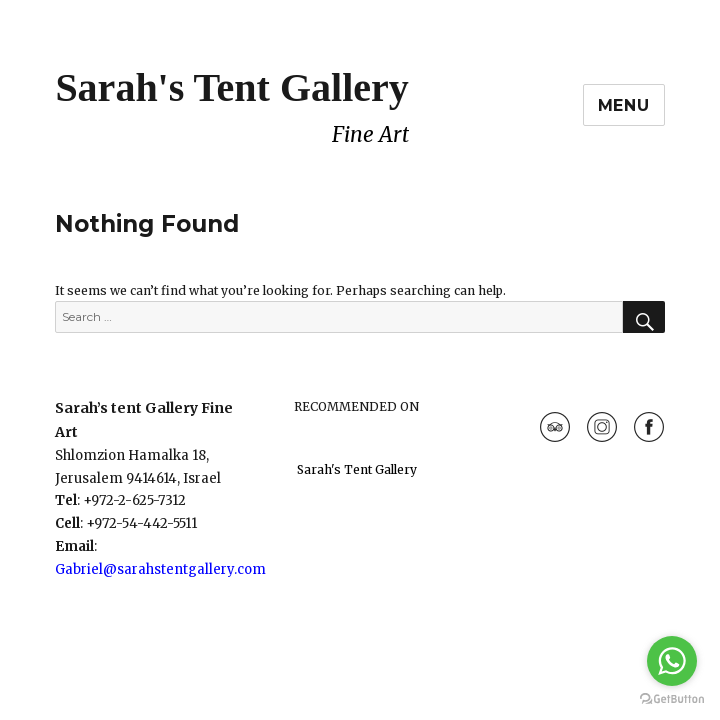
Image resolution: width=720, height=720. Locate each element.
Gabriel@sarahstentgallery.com (160, 569)
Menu (624, 105)
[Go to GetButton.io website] (672, 699)
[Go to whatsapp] (672, 661)
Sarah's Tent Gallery (231, 87)
